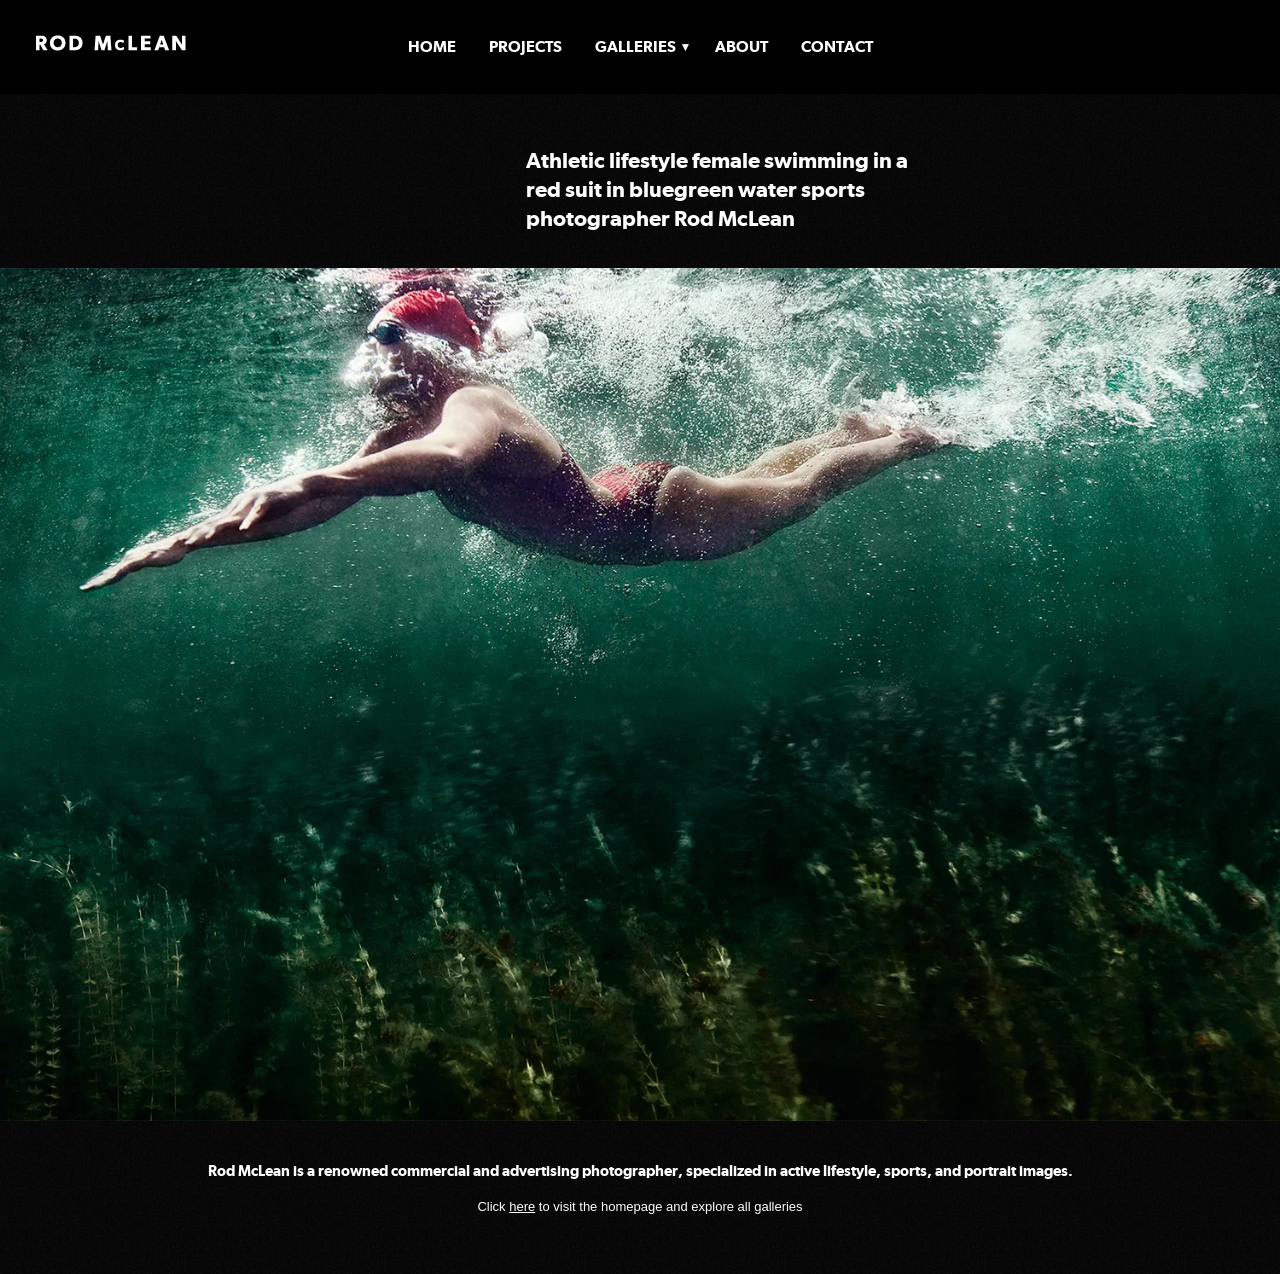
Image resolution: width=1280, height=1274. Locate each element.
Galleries (635, 46)
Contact (837, 46)
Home (432, 46)
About (741, 46)
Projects (525, 46)
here (522, 1206)
